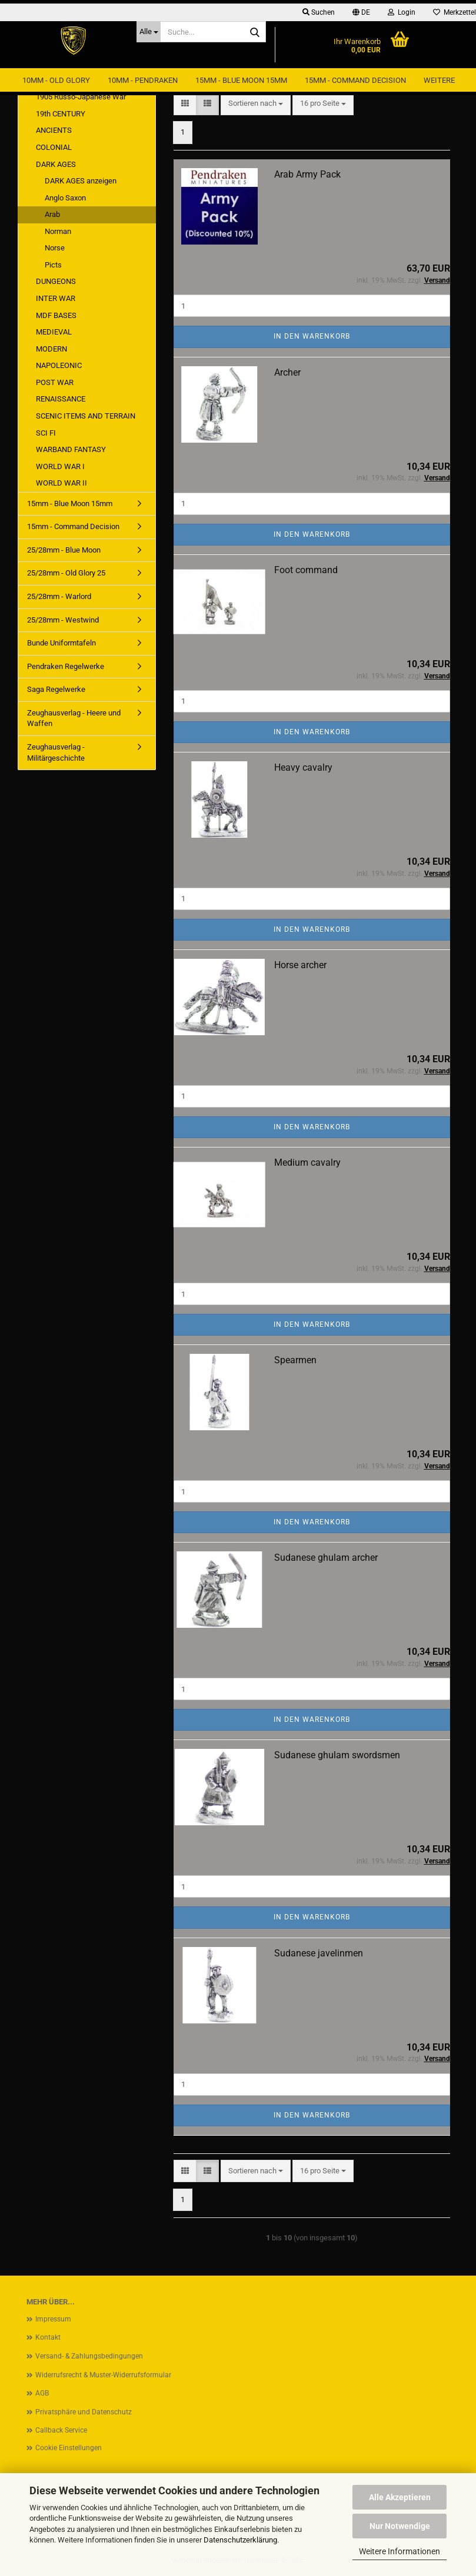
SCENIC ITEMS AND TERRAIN (85, 416)
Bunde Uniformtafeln (61, 642)
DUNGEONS (56, 281)
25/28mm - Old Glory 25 (66, 572)
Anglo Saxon (65, 197)
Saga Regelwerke (56, 689)
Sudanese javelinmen (318, 1953)
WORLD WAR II (61, 483)
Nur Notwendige (400, 2526)
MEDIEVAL (54, 331)
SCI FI (46, 433)
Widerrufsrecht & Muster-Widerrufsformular (103, 2375)
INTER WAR (55, 298)
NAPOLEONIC (59, 365)
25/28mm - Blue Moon (64, 550)
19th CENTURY (60, 113)
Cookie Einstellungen (68, 2448)
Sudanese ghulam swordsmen (337, 1755)
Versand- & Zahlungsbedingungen (89, 2356)
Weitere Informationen (399, 2551)
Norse (55, 247)
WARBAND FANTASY (71, 449)
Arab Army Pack (307, 174)
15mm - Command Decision (355, 80)
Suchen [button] (318, 12)
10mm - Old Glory (56, 80)
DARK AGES (56, 164)
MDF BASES (56, 315)
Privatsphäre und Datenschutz (83, 2412)
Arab (52, 214)
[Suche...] (149, 31)
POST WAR (55, 382)
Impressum (53, 2319)
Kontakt (48, 2337)
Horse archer (300, 965)
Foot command (306, 570)
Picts (53, 264)
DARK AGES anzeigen (80, 180)
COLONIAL (54, 147)
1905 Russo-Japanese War (81, 96)
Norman (58, 231)
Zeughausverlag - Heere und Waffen (74, 718)
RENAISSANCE (60, 398)
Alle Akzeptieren (400, 2497)
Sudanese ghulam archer (326, 1557)
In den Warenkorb (312, 336)
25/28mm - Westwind (63, 619)
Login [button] (401, 12)
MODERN (51, 348)
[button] (361, 12)
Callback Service (61, 2430)
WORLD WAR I (60, 466)
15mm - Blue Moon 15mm (241, 80)
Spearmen (295, 1360)
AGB (42, 2393)
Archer (287, 372)
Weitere (439, 80)
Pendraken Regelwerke (65, 666)
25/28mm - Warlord (59, 596)
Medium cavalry (307, 1162)
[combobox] (256, 103)
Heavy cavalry (303, 767)
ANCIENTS (54, 130)
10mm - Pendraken (143, 80)
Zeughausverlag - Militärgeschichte (56, 752)
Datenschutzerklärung (240, 2539)
